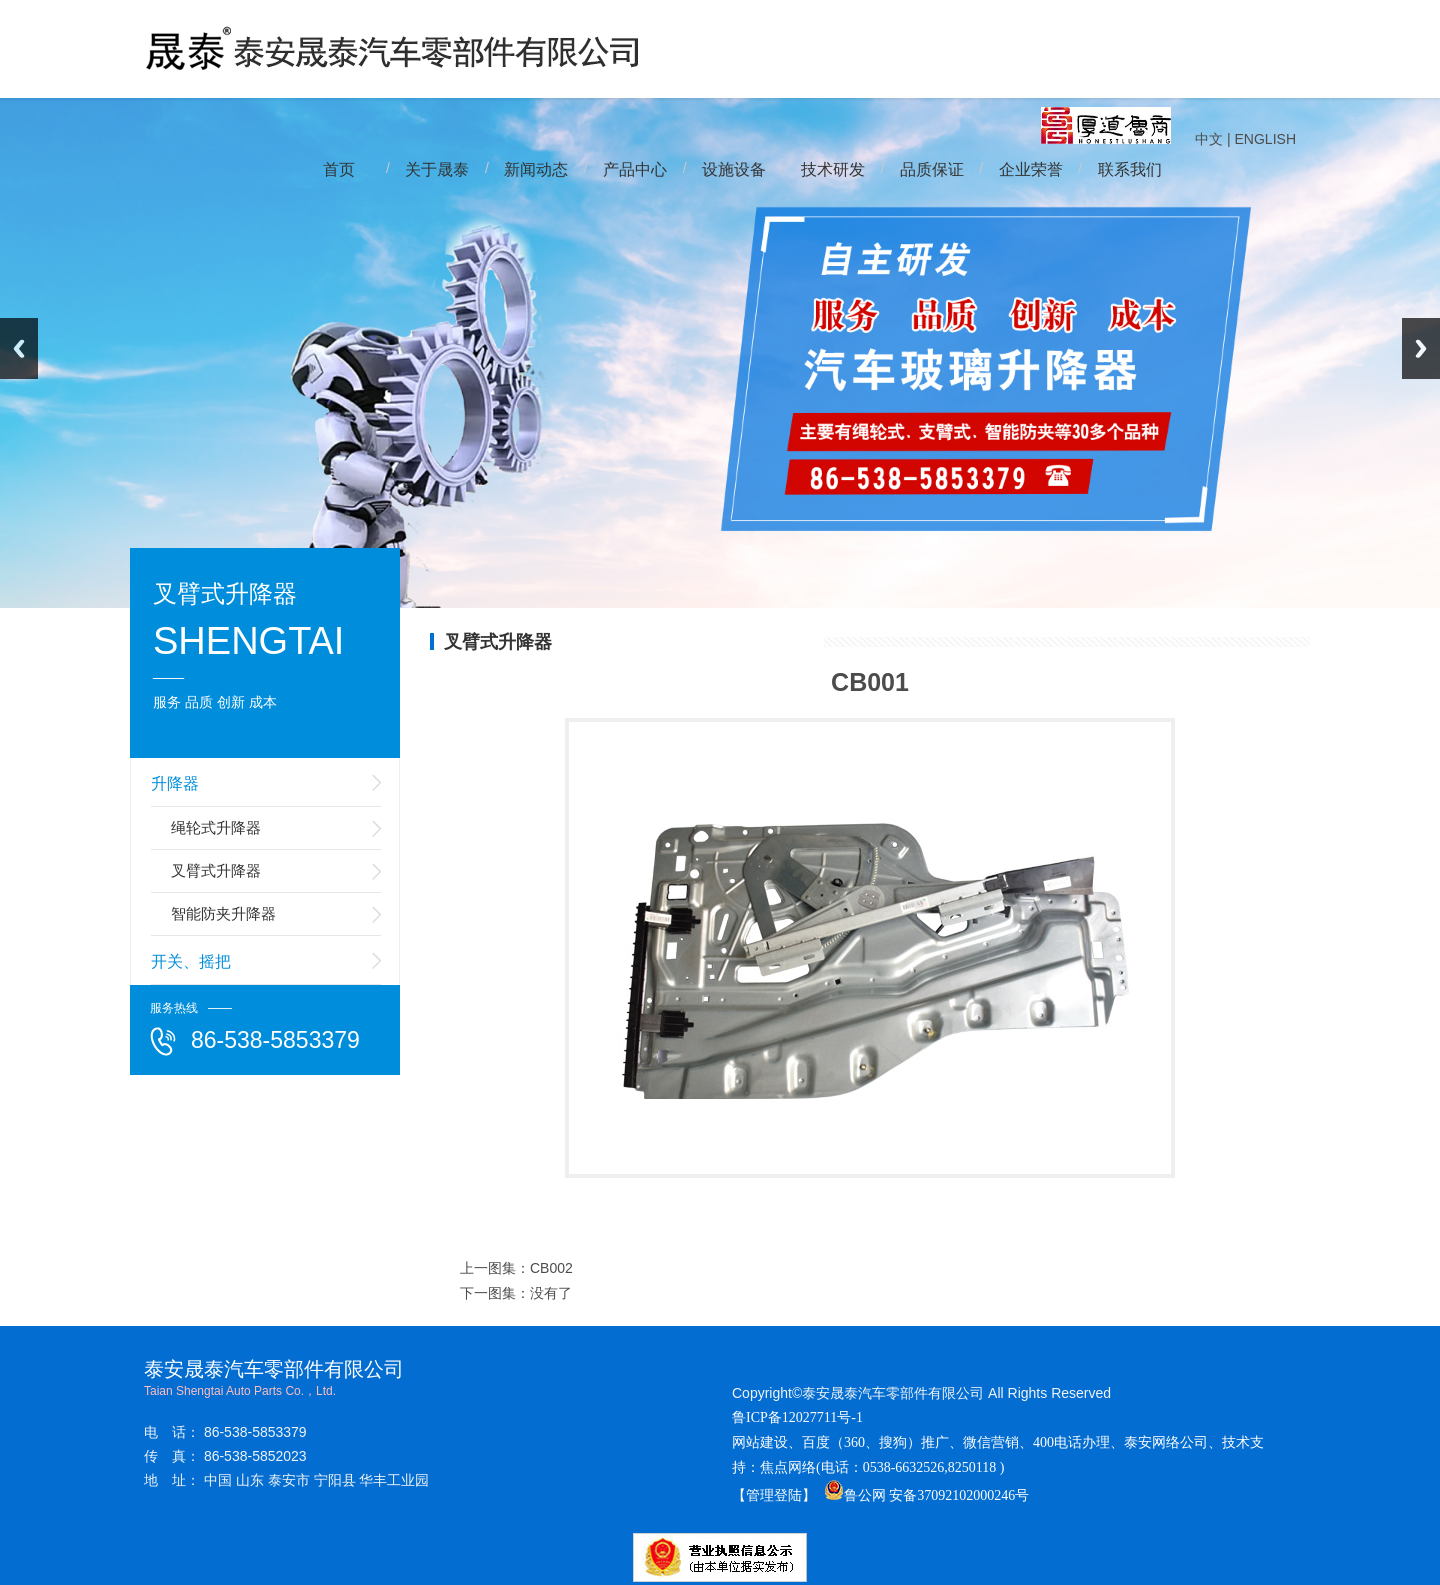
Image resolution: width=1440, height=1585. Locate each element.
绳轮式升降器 (216, 827)
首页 (339, 169)
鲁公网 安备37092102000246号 (927, 1495)
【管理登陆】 (774, 1495)
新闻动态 (536, 169)
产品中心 (635, 169)
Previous (19, 348)
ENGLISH (1265, 139)
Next (1421, 348)
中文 (1209, 139)
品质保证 (932, 169)
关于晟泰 (437, 169)
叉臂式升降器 (216, 870)
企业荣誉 (1031, 169)
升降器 (175, 783)
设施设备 (734, 169)
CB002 (551, 1268)
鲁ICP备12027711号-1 (797, 1417)
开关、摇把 (191, 961)
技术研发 (833, 169)
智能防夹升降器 (223, 913)
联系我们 (1130, 169)
